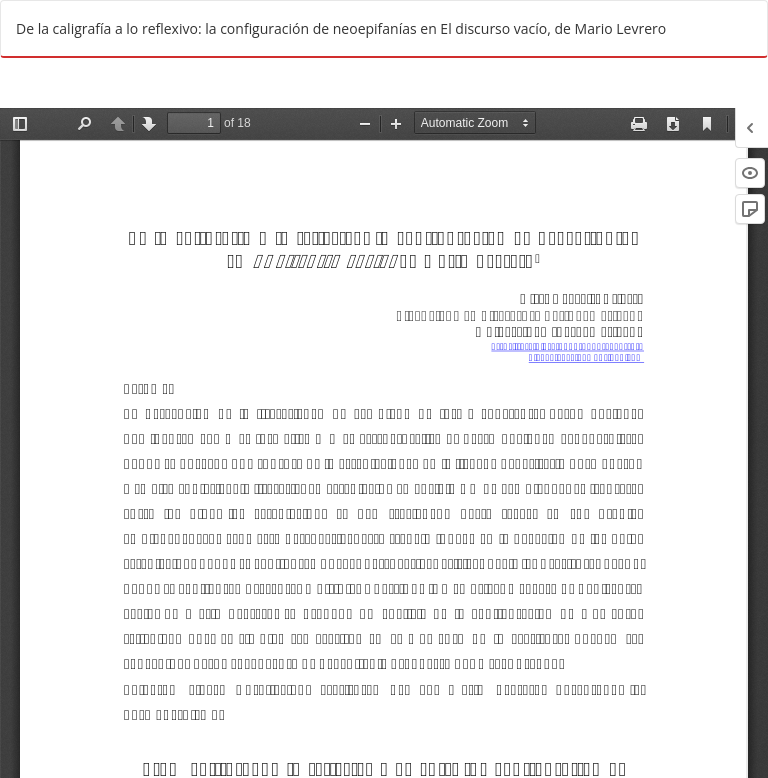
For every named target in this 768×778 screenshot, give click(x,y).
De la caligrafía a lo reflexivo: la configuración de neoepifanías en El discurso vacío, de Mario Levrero (341, 28)
